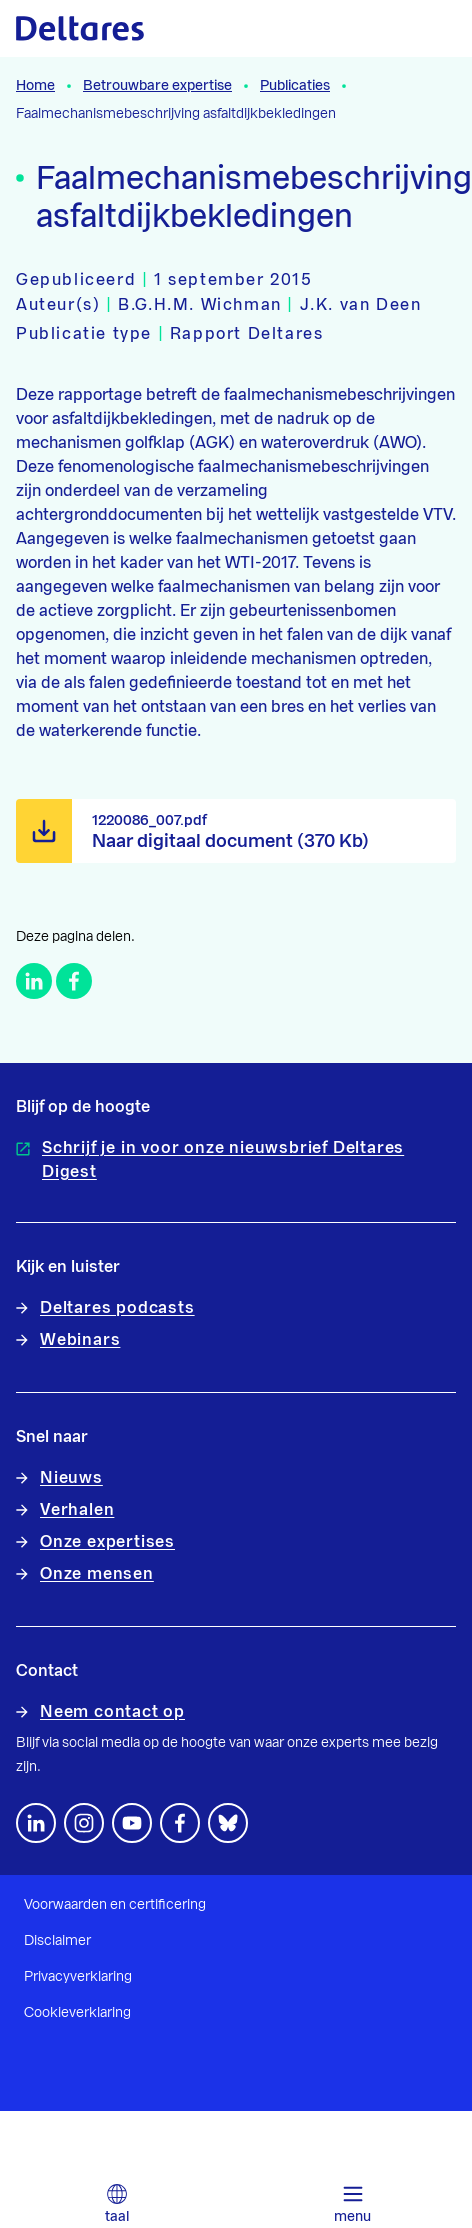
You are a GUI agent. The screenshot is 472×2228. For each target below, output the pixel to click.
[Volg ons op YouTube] (132, 1823)
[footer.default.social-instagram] (84, 1823)
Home (35, 86)
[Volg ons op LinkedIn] (36, 1823)
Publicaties (295, 86)
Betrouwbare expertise (157, 86)
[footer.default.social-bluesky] (228, 1823)
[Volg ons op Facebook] (180, 1823)
